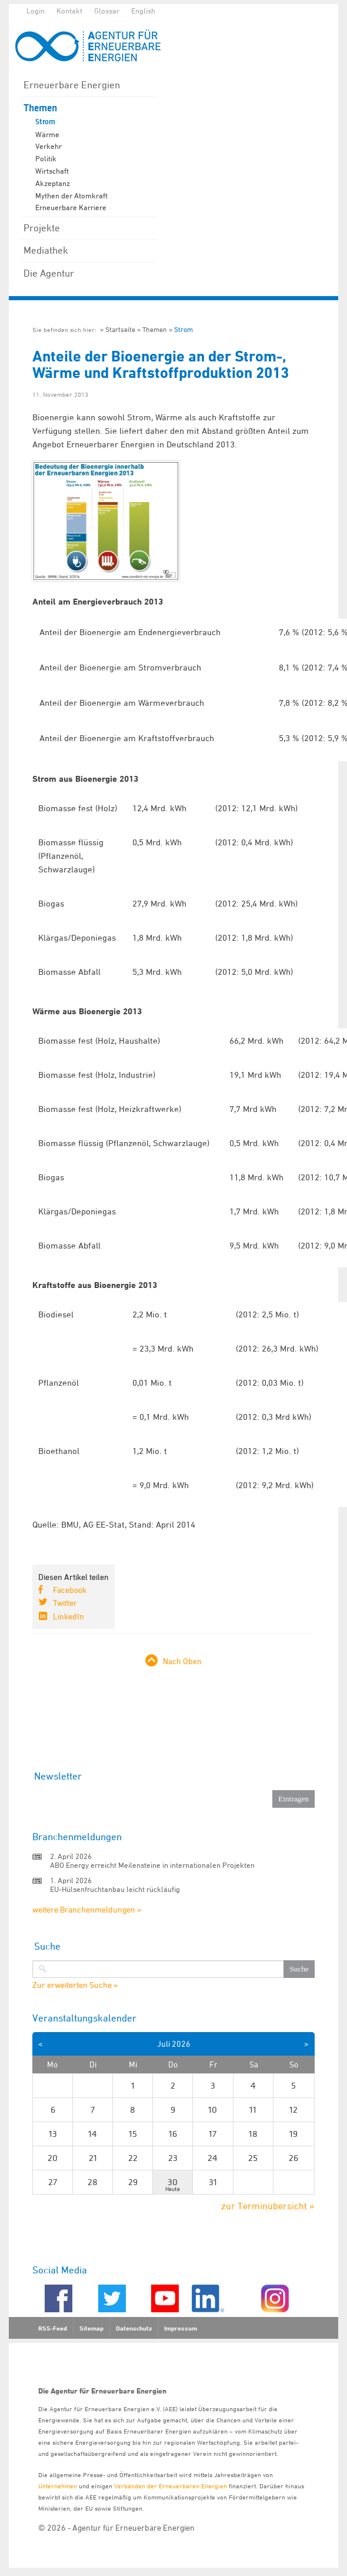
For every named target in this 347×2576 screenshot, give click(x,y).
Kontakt (69, 10)
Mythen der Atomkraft (71, 195)
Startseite (120, 329)
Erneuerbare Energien (72, 85)
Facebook (69, 1590)
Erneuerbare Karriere (70, 207)
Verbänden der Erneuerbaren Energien (170, 2485)
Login (35, 10)
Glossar (106, 10)
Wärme (47, 134)
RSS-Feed (52, 2328)
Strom (45, 122)
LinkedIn (68, 1616)
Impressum (180, 2328)
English (143, 10)
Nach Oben (182, 1661)
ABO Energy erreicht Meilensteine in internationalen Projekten (152, 1865)
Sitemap (91, 2328)
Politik (45, 158)
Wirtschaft (52, 170)
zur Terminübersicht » (268, 2205)
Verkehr (48, 146)
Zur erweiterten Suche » (75, 1985)
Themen (40, 108)
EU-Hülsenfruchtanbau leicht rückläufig (115, 1889)
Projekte (42, 228)
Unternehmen (57, 2485)
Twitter (65, 1603)
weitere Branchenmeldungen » (86, 1909)
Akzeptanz (52, 183)
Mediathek (46, 250)
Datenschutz (134, 2328)
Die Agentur (49, 273)
